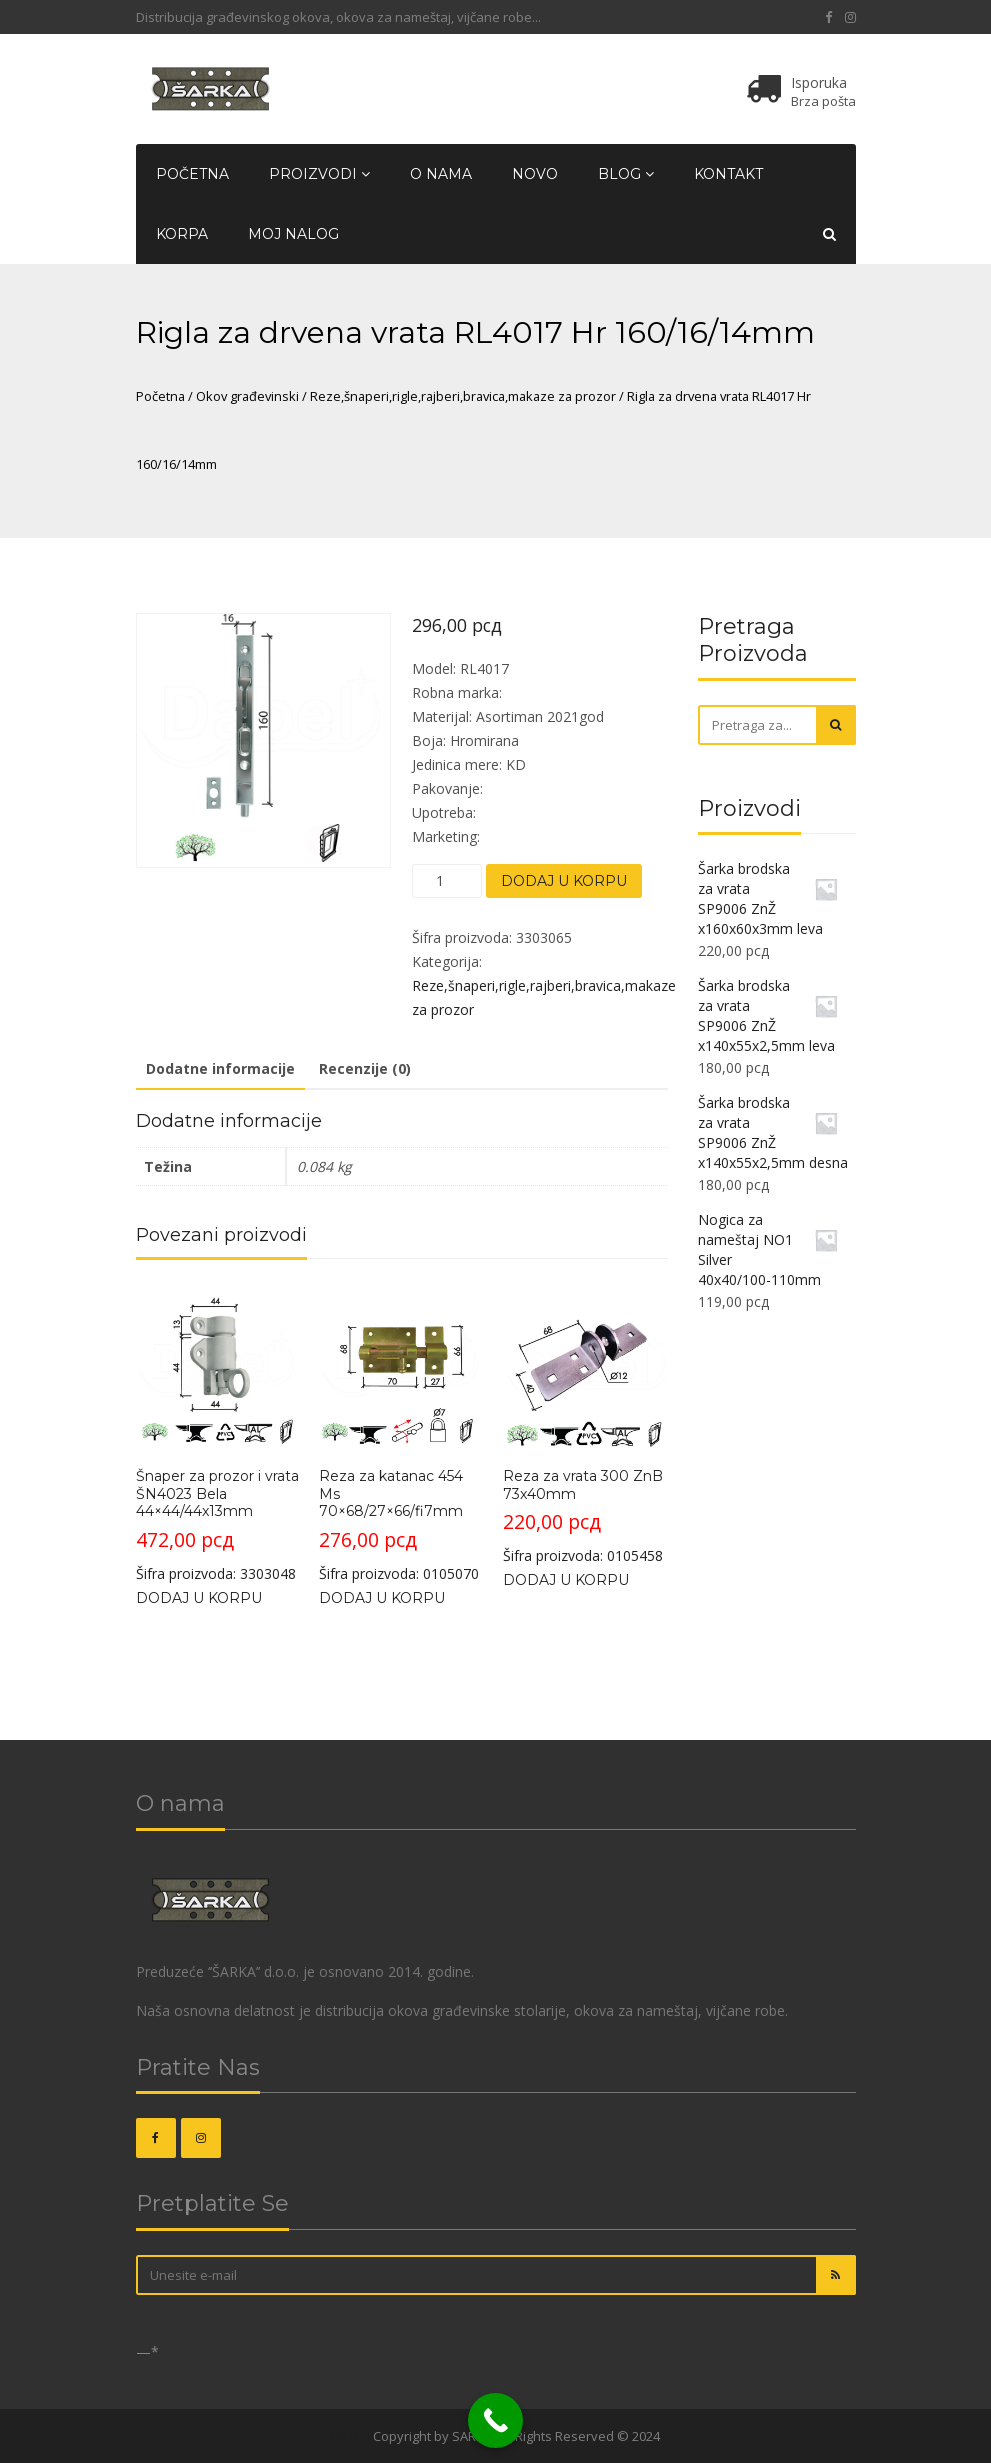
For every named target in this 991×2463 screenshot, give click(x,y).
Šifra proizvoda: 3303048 (218, 1433)
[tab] (220, 1070)
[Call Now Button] (495, 2420)
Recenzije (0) (365, 1068)
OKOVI (350, 2436)
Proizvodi (319, 174)
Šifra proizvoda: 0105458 (585, 1425)
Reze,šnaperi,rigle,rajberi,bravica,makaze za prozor (463, 396)
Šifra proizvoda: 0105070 (401, 1433)
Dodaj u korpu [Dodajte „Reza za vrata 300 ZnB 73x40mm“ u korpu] (566, 1580)
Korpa (182, 234)
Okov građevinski (247, 396)
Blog (626, 174)
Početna (192, 174)
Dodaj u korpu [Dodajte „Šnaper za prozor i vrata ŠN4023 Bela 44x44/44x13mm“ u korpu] (199, 1598)
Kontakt (728, 174)
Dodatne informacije (220, 1068)
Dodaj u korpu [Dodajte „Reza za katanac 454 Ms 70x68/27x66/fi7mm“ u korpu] (382, 1598)
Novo (535, 174)
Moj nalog (293, 234)
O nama (441, 174)
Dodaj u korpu (564, 881)
